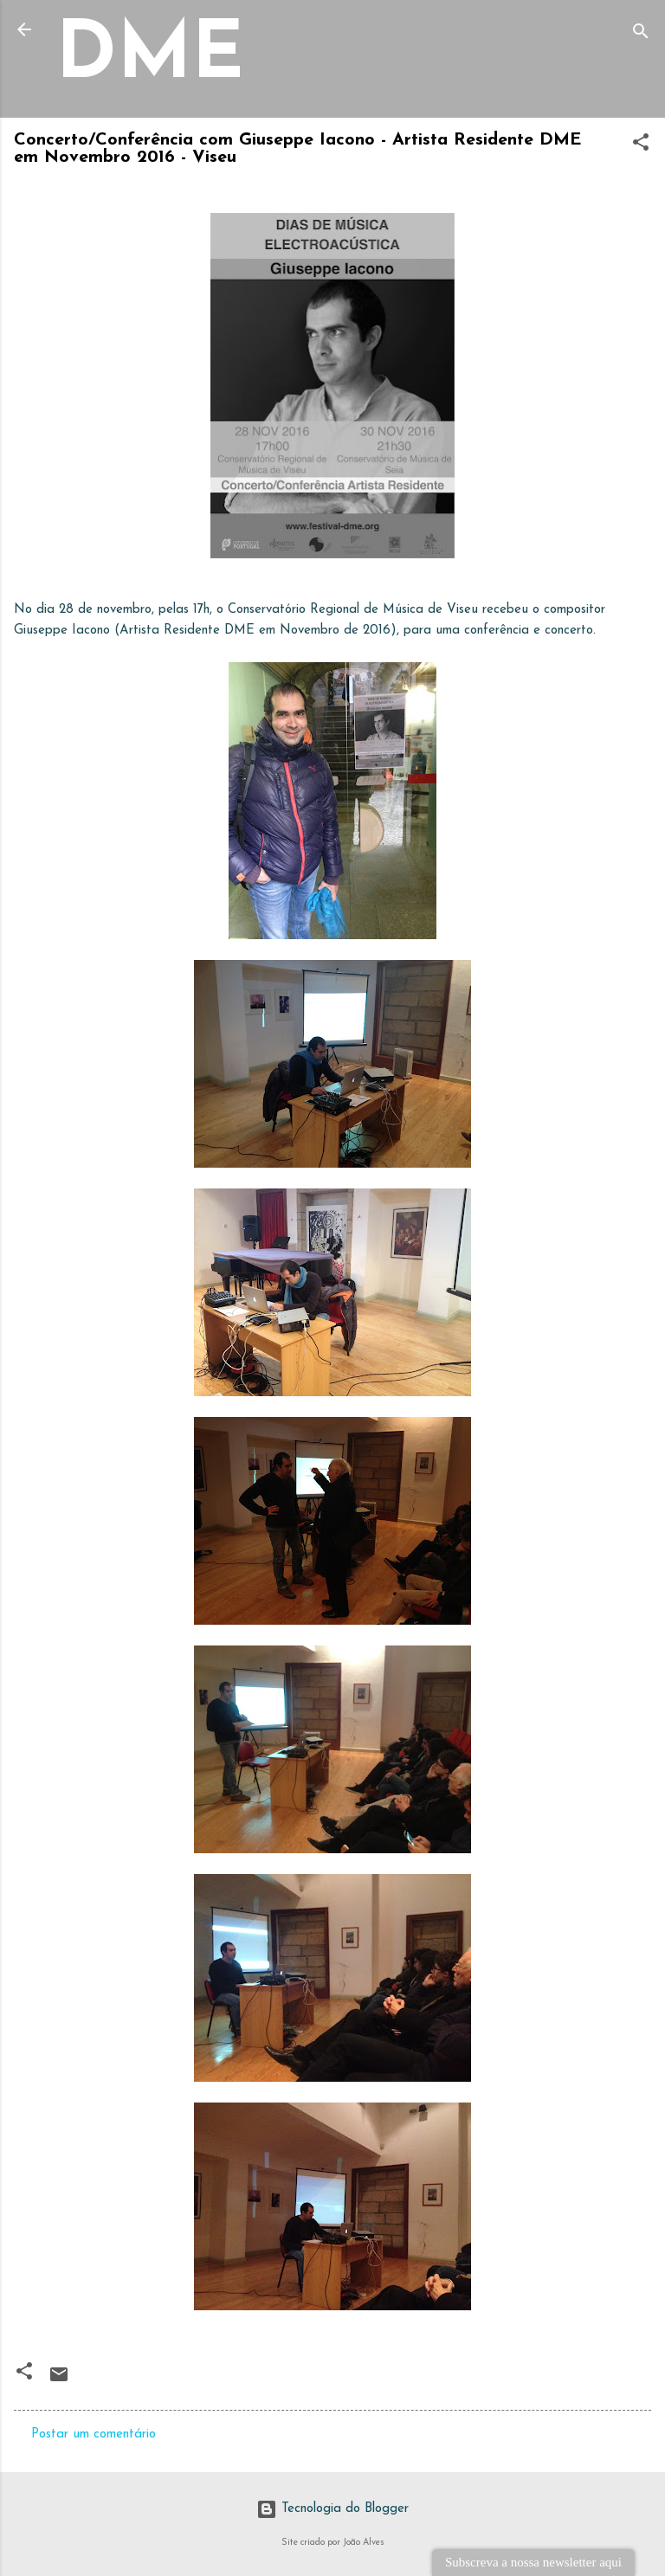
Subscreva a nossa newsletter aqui (533, 2562)
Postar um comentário (93, 2434)
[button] (640, 146)
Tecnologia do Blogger (332, 2508)
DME (149, 57)
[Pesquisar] (640, 35)
